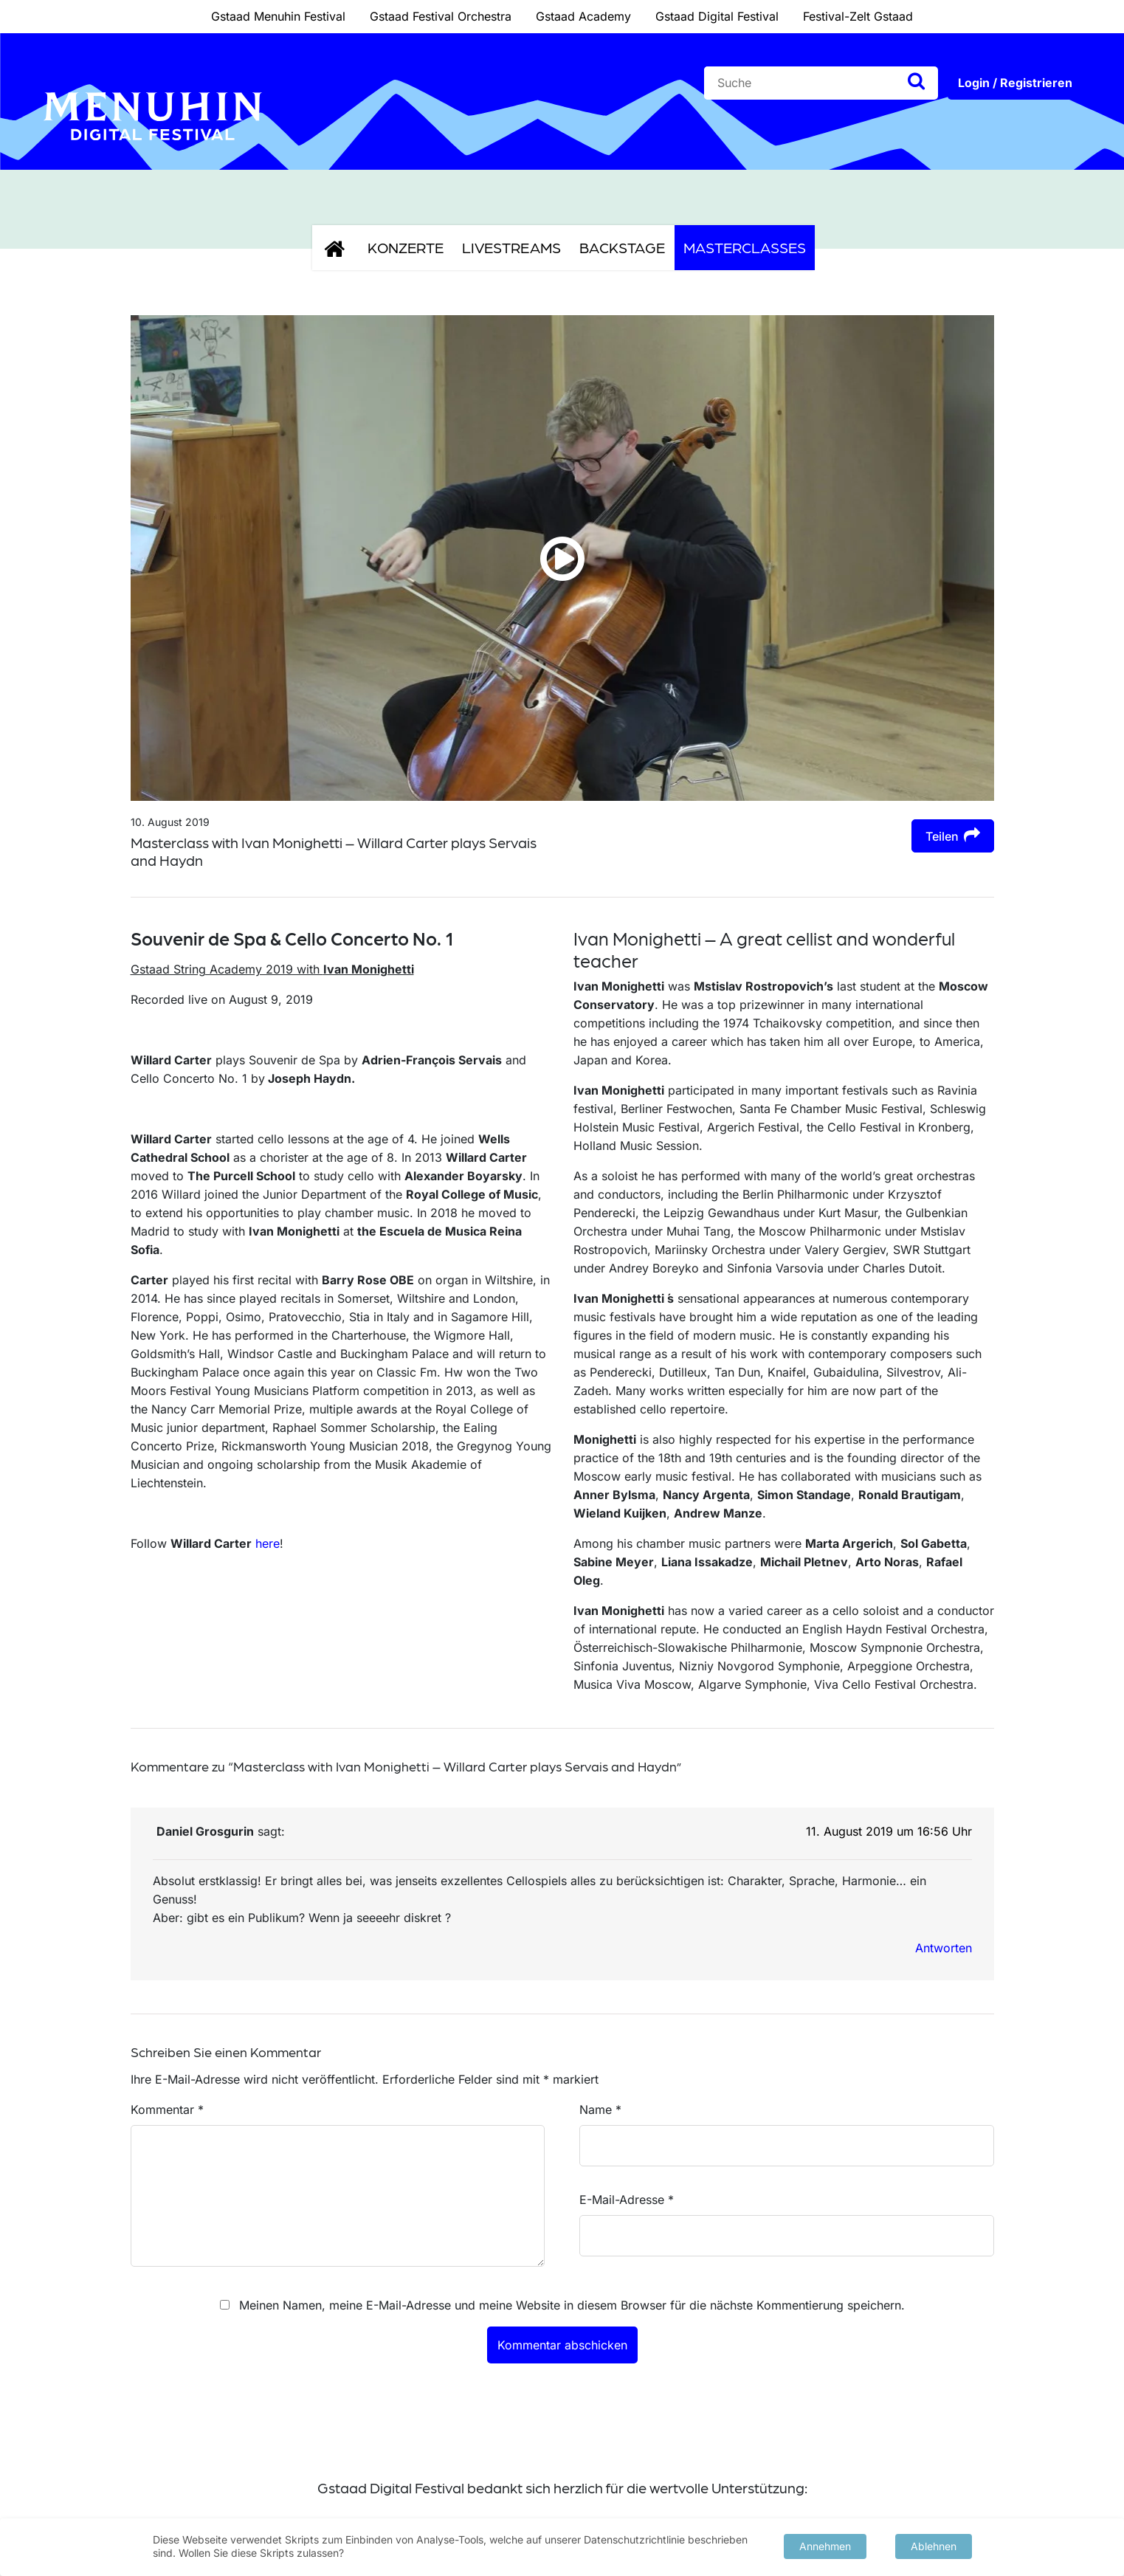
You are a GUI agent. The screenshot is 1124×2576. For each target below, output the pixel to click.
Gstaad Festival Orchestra (440, 16)
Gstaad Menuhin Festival (278, 16)
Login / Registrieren (1015, 82)
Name (600, 2109)
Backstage (622, 247)
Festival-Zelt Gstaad (858, 16)
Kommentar (167, 2109)
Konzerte (406, 247)
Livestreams (511, 247)
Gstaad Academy (583, 16)
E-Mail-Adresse (626, 2199)
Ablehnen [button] (933, 2545)
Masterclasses (744, 247)
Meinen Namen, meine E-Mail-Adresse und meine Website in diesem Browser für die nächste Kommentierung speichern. (572, 2305)
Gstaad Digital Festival (717, 16)
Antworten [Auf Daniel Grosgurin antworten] (943, 1947)
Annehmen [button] (825, 2545)
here (267, 1543)
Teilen (952, 835)
